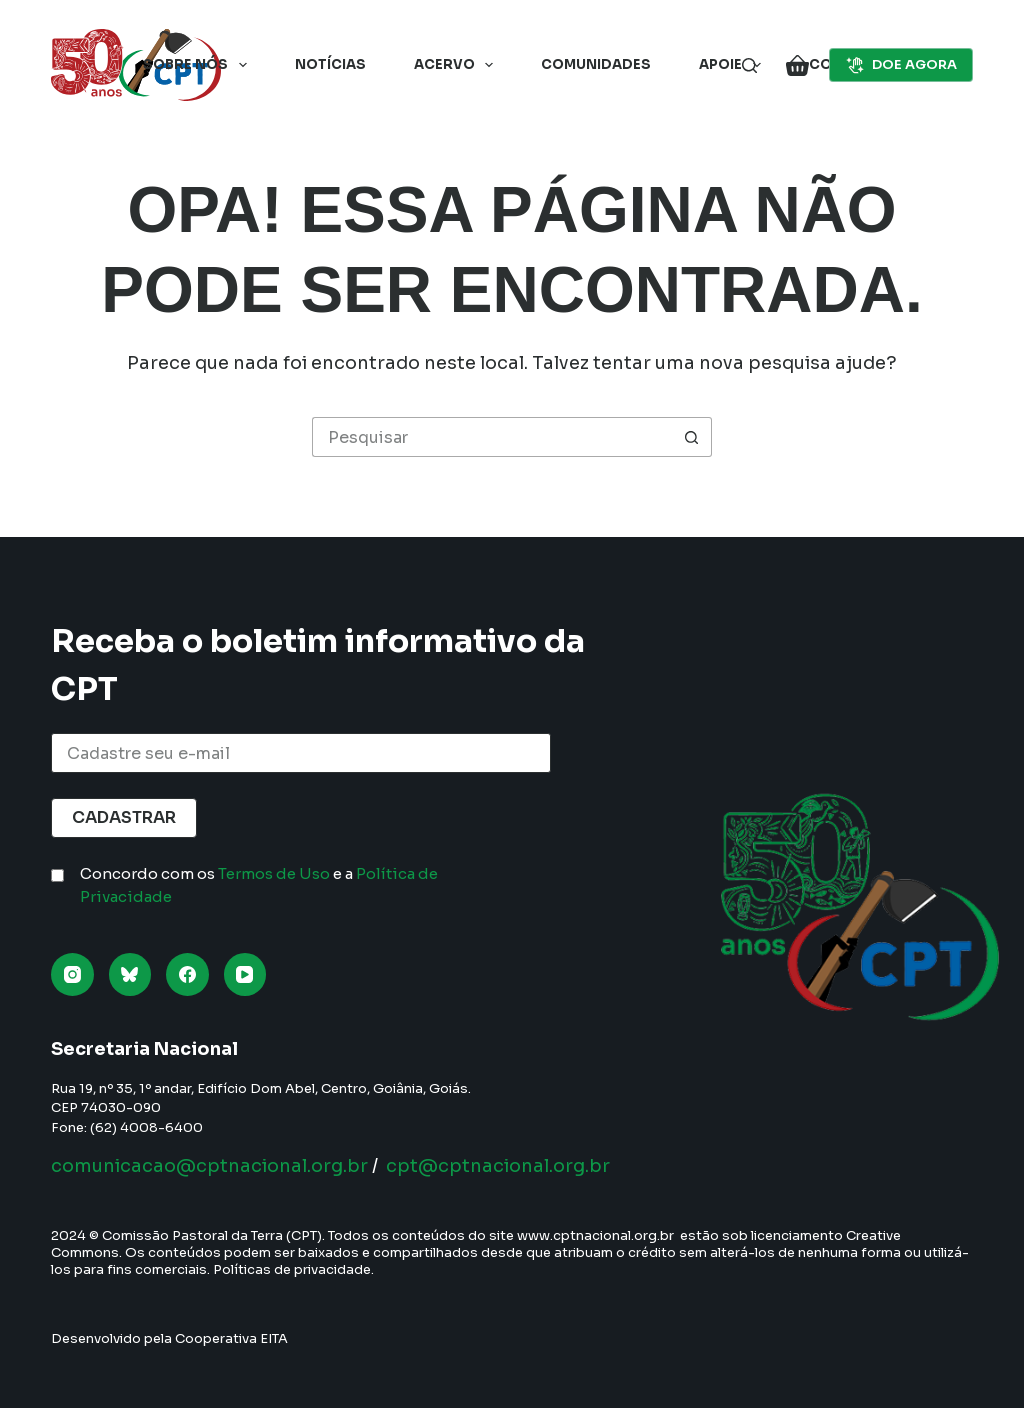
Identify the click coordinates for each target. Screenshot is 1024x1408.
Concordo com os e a (259, 885)
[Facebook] (187, 974)
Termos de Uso (274, 873)
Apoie (734, 65)
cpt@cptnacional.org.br (498, 1166)
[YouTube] (245, 974)
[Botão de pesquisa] (692, 437)
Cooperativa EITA (231, 1338)
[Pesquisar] (749, 65)
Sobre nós (199, 65)
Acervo (458, 65)
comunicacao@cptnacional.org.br (209, 1166)
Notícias (330, 64)
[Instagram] (72, 974)
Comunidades (596, 64)
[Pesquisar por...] (492, 437)
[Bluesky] (130, 974)
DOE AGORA (901, 65)
